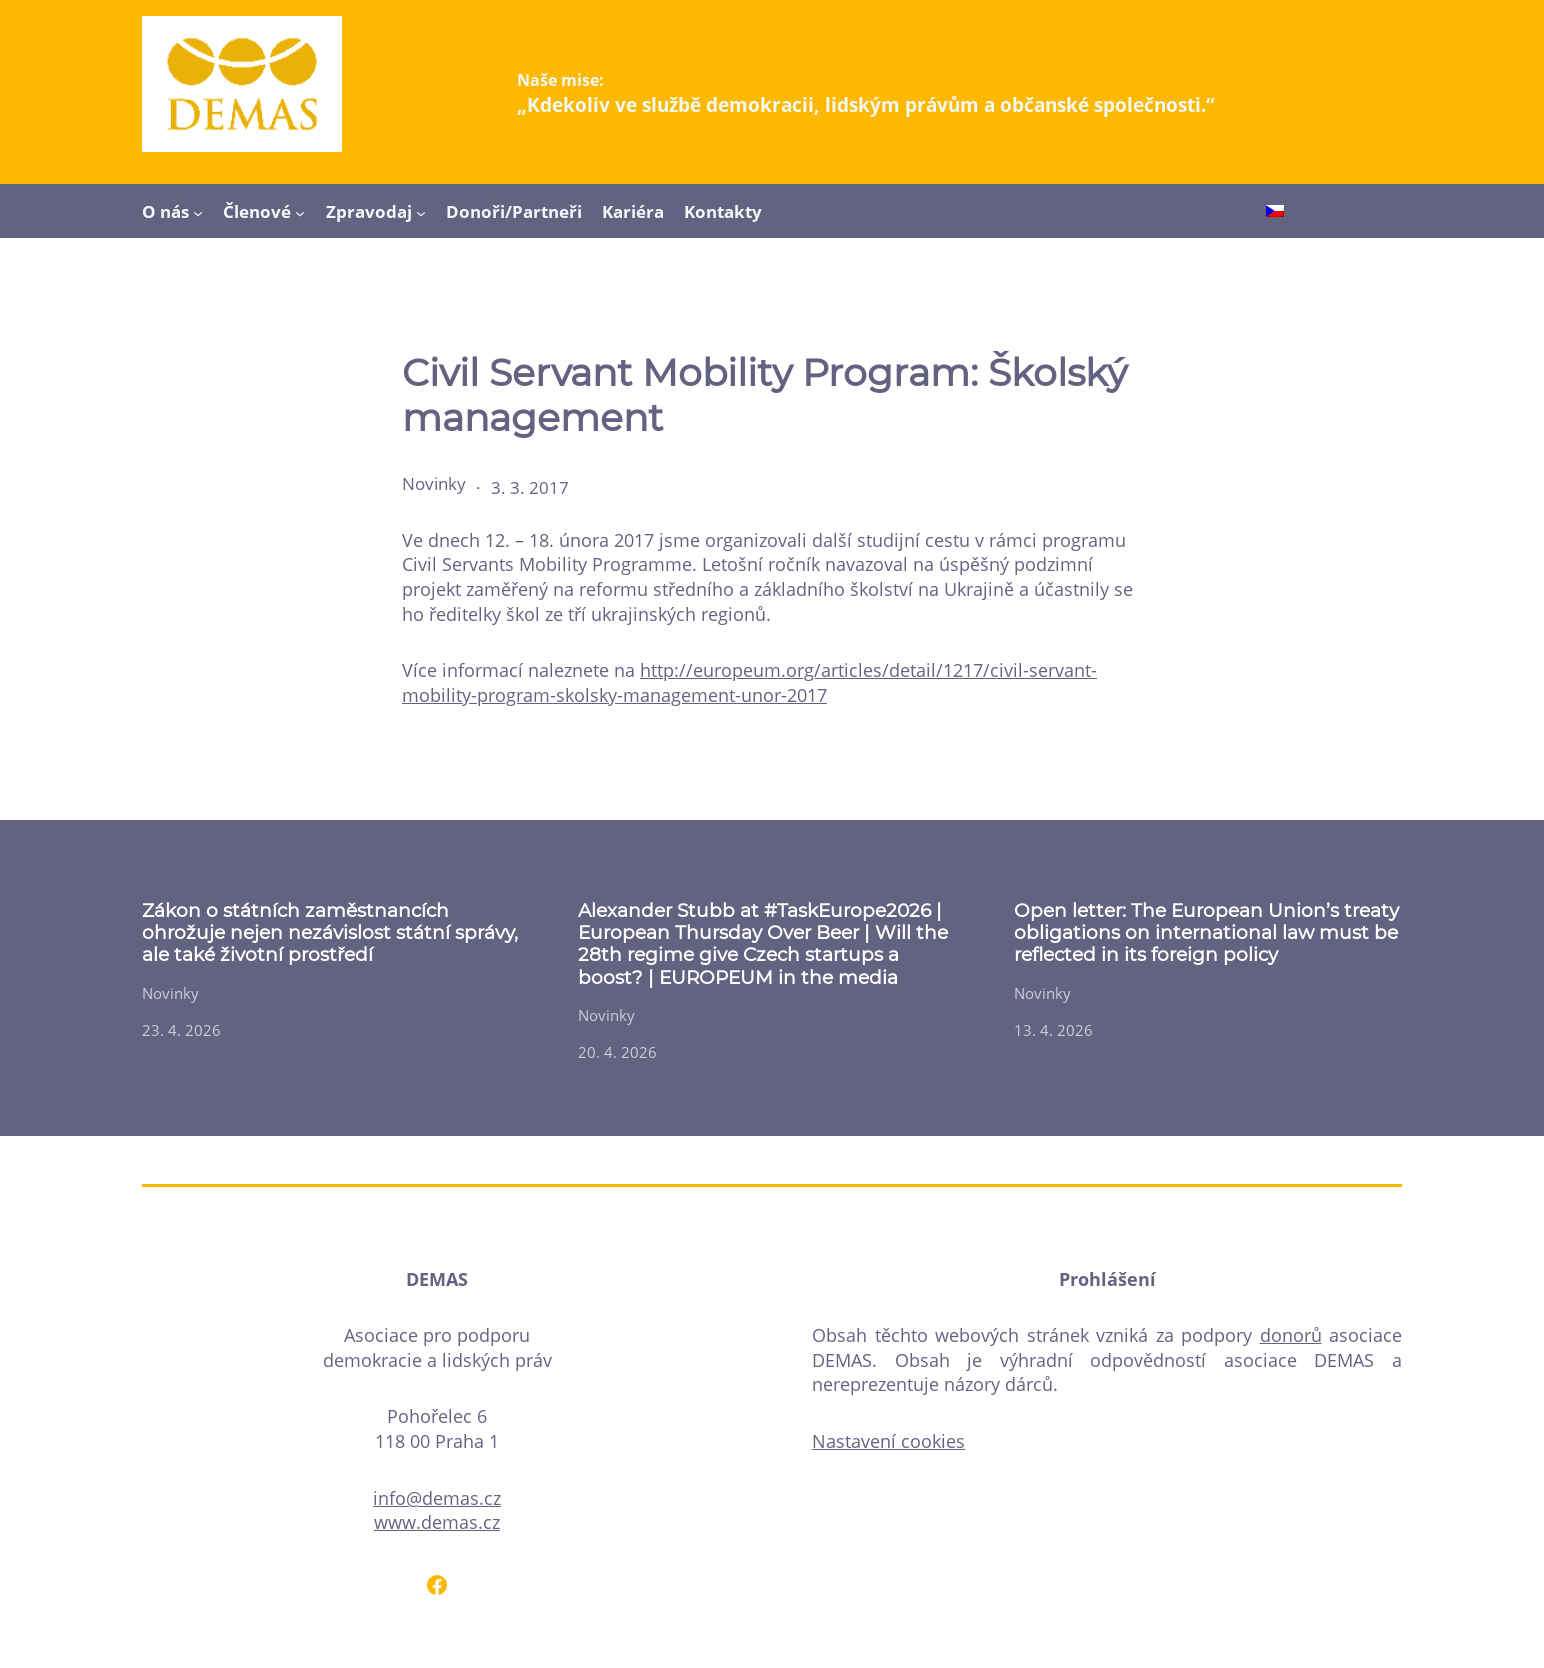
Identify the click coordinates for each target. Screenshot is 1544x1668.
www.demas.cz (437, 1522)
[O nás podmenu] (198, 212)
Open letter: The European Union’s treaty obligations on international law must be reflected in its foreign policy (1206, 933)
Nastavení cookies (888, 1441)
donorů (1291, 1335)
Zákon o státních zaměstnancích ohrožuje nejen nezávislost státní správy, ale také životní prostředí (330, 933)
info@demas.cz (437, 1498)
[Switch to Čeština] (1275, 213)
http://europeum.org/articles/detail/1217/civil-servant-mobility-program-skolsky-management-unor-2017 (749, 682)
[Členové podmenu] (300, 212)
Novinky (434, 483)
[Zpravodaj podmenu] (421, 212)
